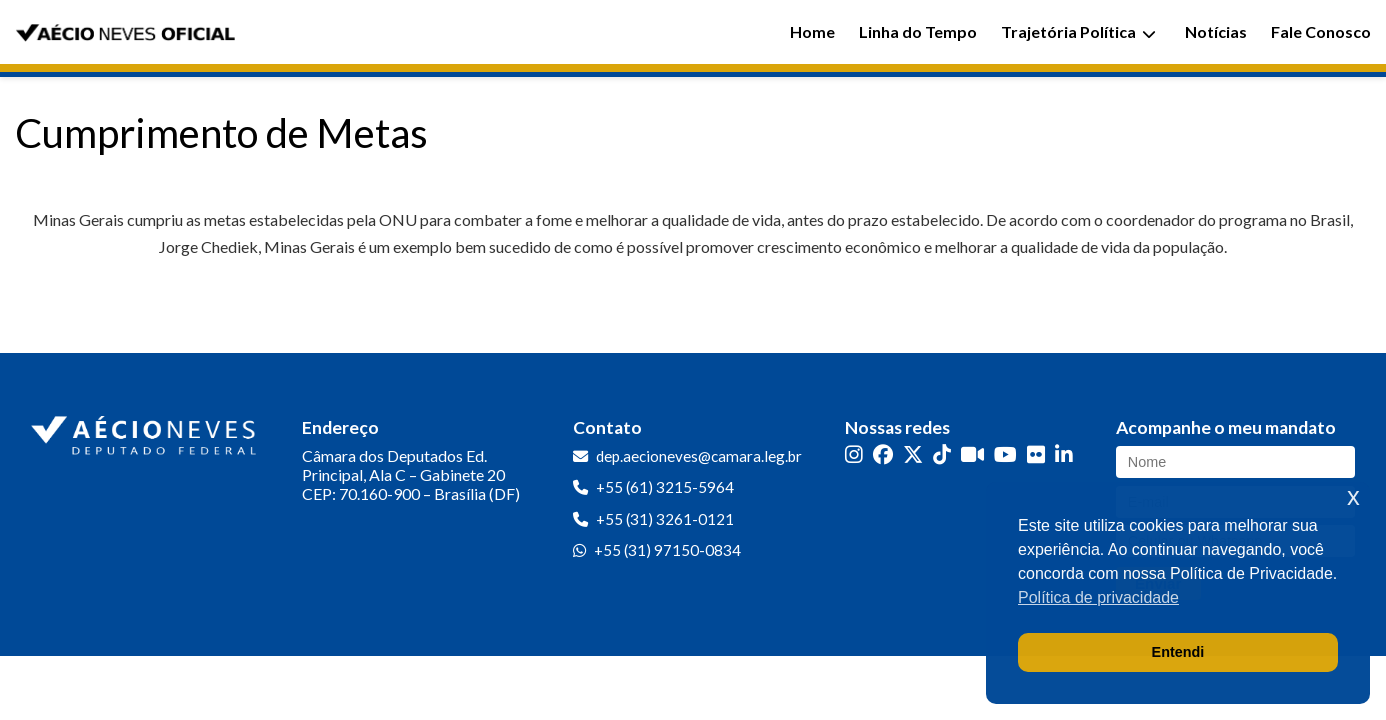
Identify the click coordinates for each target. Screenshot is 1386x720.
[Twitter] (913, 454)
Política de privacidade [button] (1098, 597)
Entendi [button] (1178, 652)
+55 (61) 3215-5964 (665, 487)
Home (812, 31)
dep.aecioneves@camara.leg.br (699, 456)
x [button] (1353, 496)
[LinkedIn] (1064, 454)
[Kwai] (972, 454)
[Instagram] (854, 454)
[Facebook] (883, 454)
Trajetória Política (1078, 31)
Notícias (1216, 31)
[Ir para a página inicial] (146, 431)
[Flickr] (1036, 454)
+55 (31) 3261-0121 (665, 519)
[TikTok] (942, 454)
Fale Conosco (1321, 31)
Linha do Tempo (918, 31)
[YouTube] (1005, 454)
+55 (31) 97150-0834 (667, 550)
